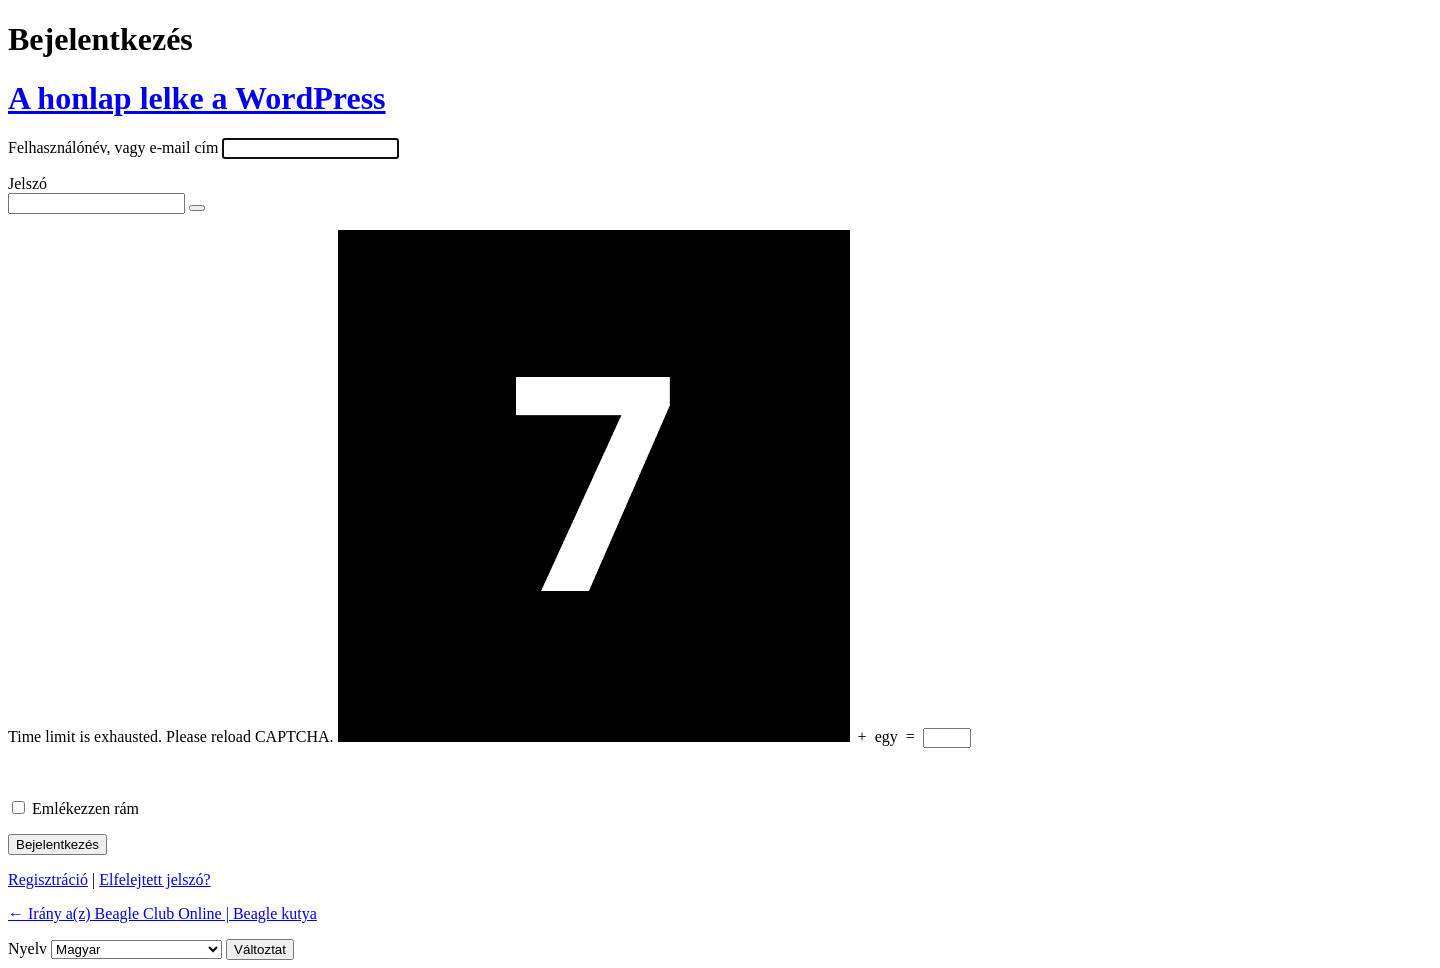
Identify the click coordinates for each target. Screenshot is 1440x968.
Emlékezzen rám (85, 808)
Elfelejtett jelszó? (155, 879)
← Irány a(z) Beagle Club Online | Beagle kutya (162, 913)
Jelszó (27, 183)
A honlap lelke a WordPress (197, 98)
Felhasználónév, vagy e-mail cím (113, 147)
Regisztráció (48, 879)
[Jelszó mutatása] (197, 208)
